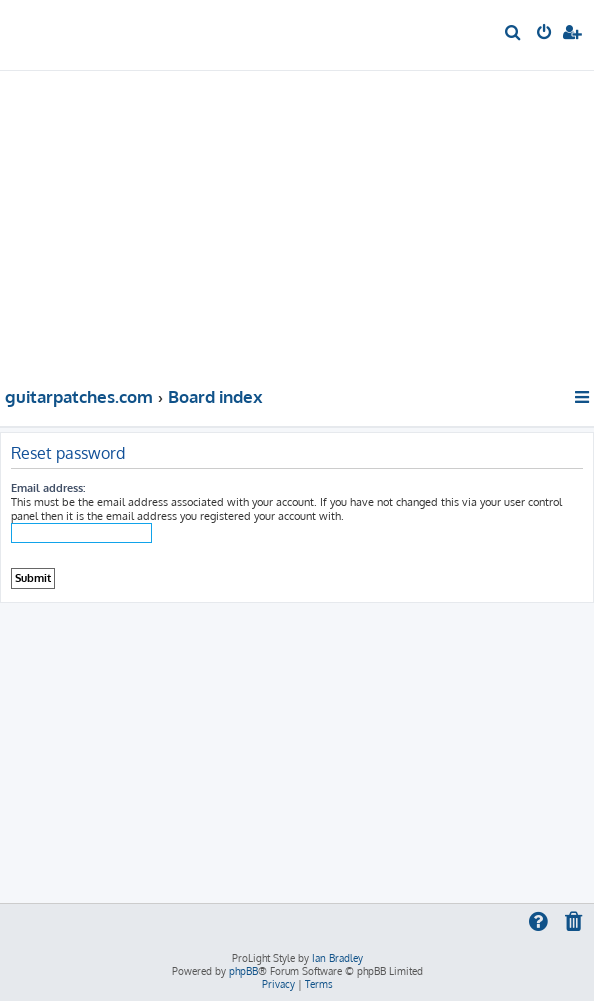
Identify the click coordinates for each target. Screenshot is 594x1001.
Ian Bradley (337, 958)
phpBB (243, 971)
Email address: (48, 488)
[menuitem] (513, 34)
